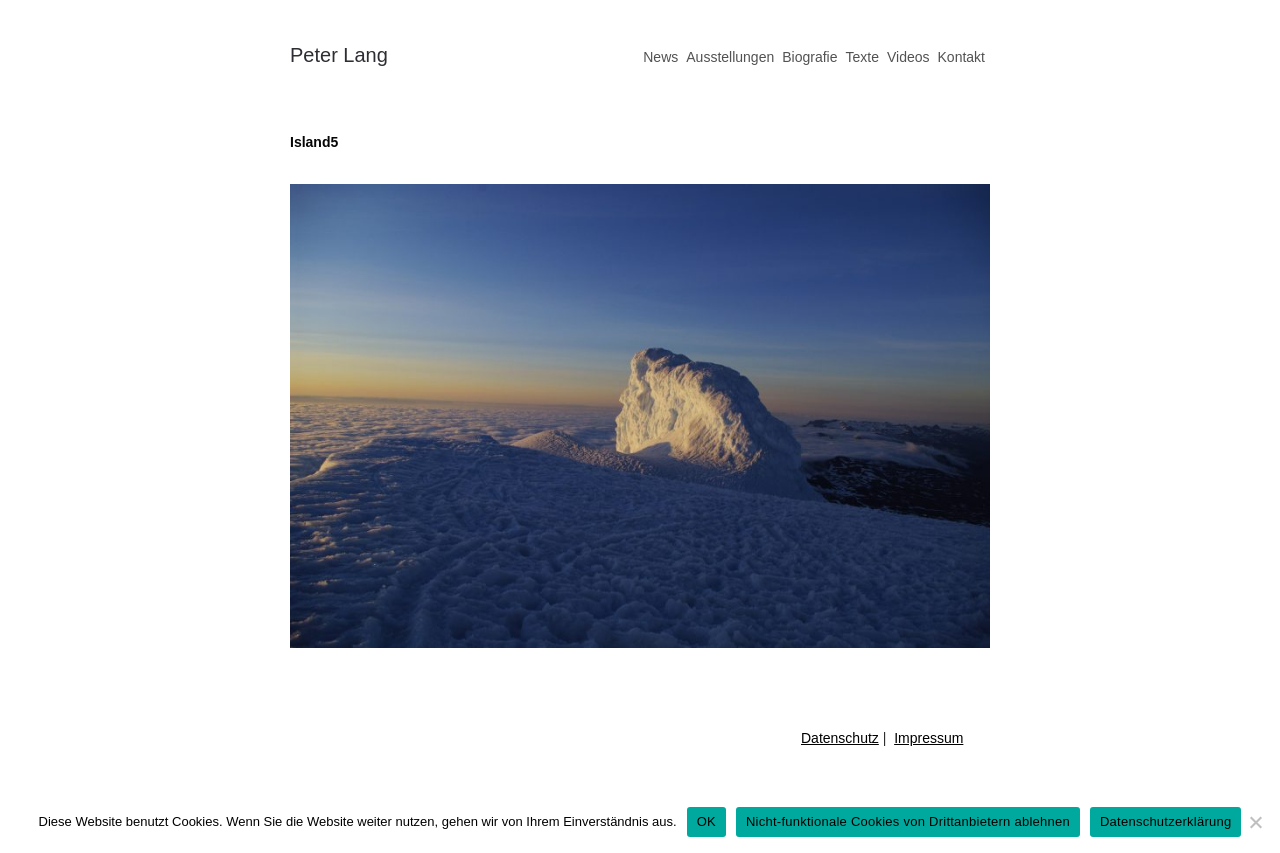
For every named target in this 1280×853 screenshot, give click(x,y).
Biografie (809, 57)
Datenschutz (840, 738)
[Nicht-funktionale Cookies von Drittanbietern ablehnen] (1255, 822)
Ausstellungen (730, 57)
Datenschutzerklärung (1165, 821)
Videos (908, 57)
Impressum (928, 738)
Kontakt (961, 57)
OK (706, 821)
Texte (861, 57)
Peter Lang (339, 55)
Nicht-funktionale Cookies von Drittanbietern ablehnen (908, 821)
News (660, 57)
